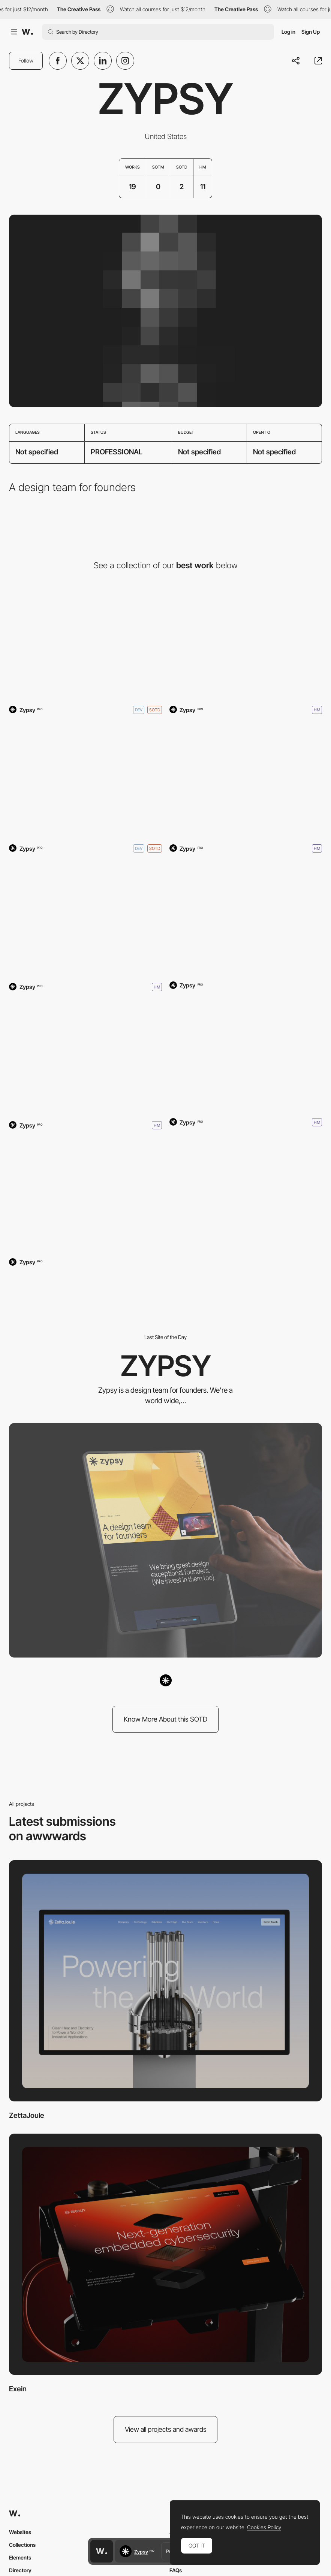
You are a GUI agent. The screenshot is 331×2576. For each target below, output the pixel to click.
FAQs (175, 2570)
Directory (20, 2570)
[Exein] (165, 2254)
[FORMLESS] (245, 641)
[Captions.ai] (85, 779)
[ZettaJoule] (165, 1981)
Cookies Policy (264, 2527)
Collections (22, 2545)
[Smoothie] (85, 918)
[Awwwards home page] (101, 2551)
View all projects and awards (166, 2429)
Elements (20, 2557)
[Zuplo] (85, 1195)
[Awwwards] (27, 32)
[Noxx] (85, 1056)
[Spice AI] (245, 918)
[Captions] (245, 779)
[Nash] (245, 1053)
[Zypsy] (85, 641)
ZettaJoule (26, 2115)
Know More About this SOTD (165, 1719)
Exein (18, 2389)
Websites (20, 2532)
